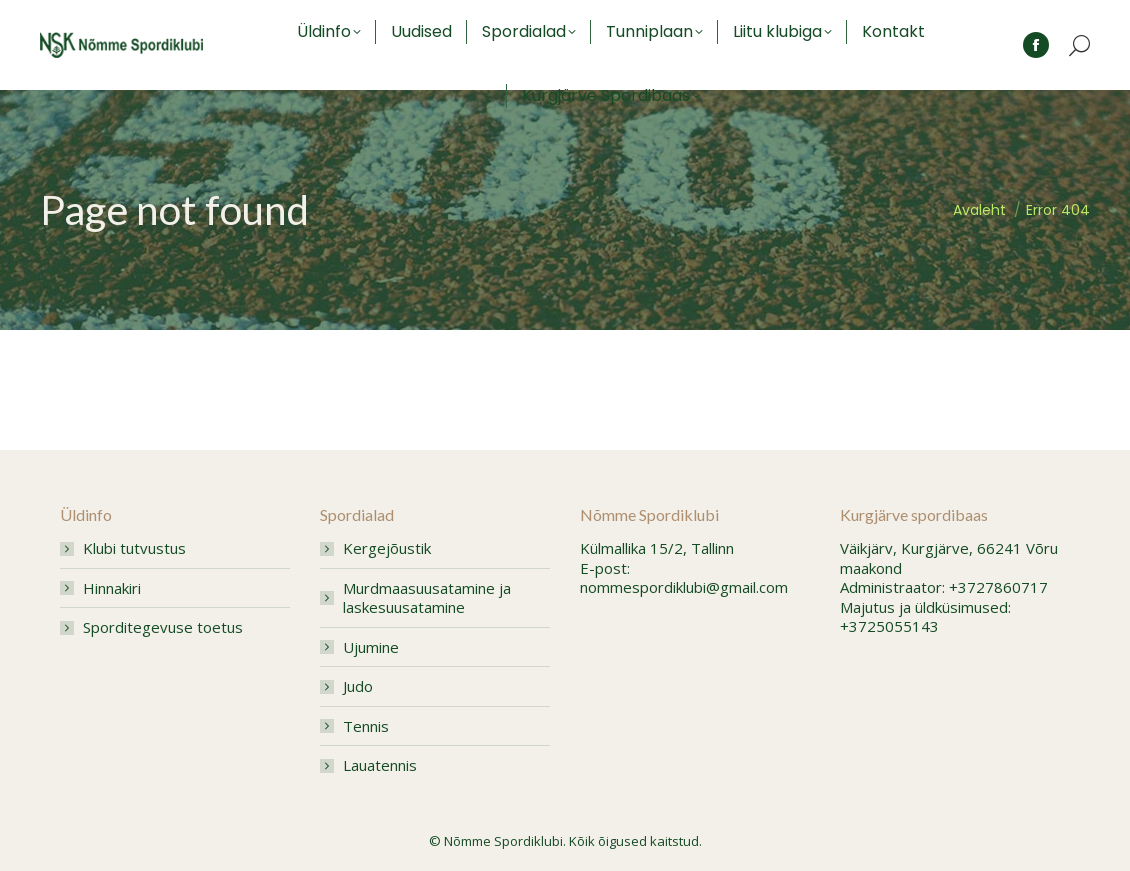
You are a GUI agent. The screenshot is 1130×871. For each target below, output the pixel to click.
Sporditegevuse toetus (163, 627)
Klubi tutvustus (134, 548)
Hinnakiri (112, 588)
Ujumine (371, 647)
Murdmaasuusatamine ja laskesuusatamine (427, 598)
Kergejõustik (387, 548)
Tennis (366, 726)
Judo (358, 686)
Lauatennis (380, 765)
